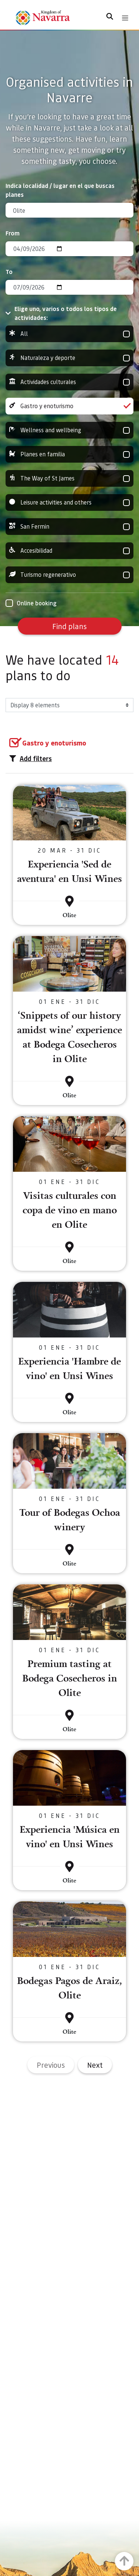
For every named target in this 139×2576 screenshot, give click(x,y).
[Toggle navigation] (125, 18)
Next (95, 2065)
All (69, 333)
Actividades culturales (69, 382)
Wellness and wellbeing (69, 430)
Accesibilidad (69, 550)
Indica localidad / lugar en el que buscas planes (60, 190)
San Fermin (69, 526)
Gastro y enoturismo (69, 406)
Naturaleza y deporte (69, 358)
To (9, 271)
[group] (69, 333)
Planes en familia (69, 454)
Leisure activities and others (69, 502)
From (13, 233)
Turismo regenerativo (69, 574)
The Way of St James (69, 478)
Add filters (30, 758)
